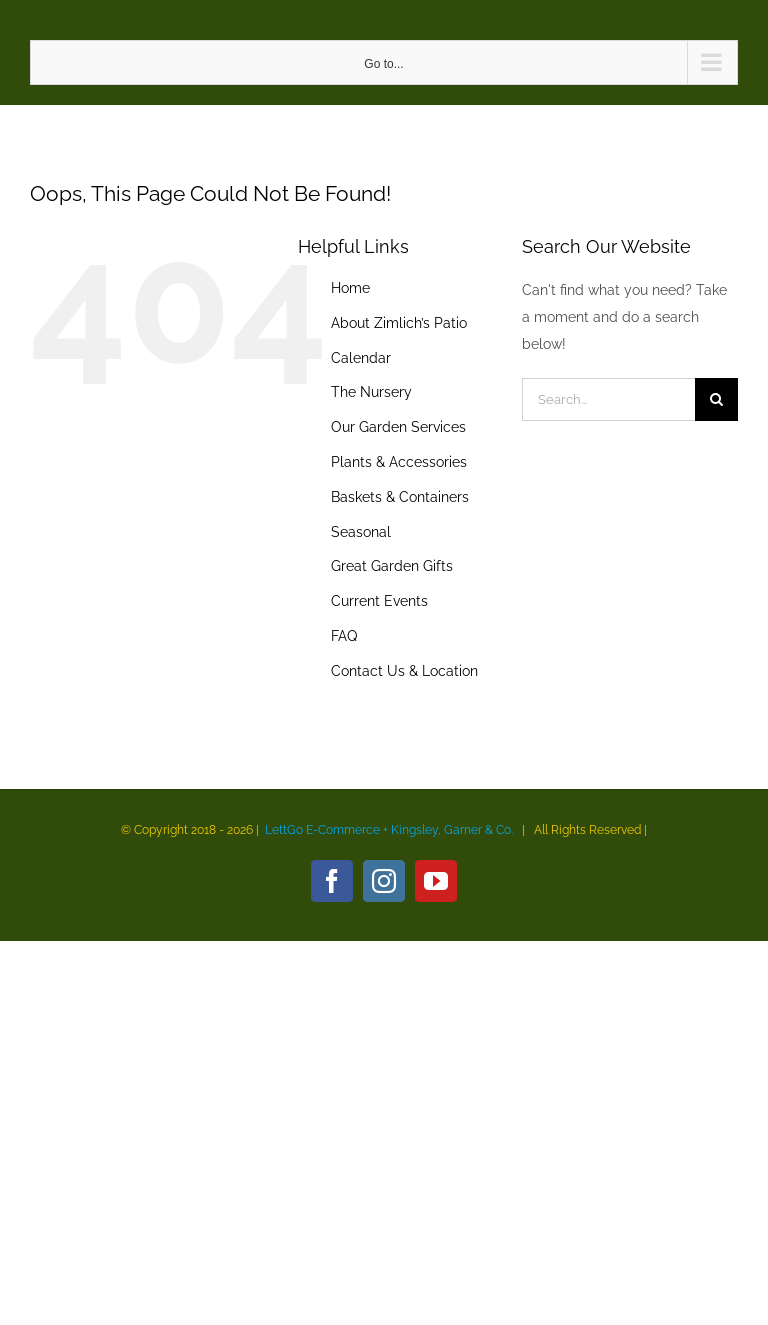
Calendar (361, 358)
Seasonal (361, 532)
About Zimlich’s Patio (399, 323)
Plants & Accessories (399, 462)
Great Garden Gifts (392, 566)
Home (350, 288)
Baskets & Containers (400, 497)
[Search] (716, 399)
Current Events (379, 601)
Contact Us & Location (404, 671)
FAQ (344, 636)
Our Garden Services (398, 427)
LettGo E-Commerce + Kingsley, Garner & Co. (389, 830)
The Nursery (371, 392)
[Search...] (608, 399)
